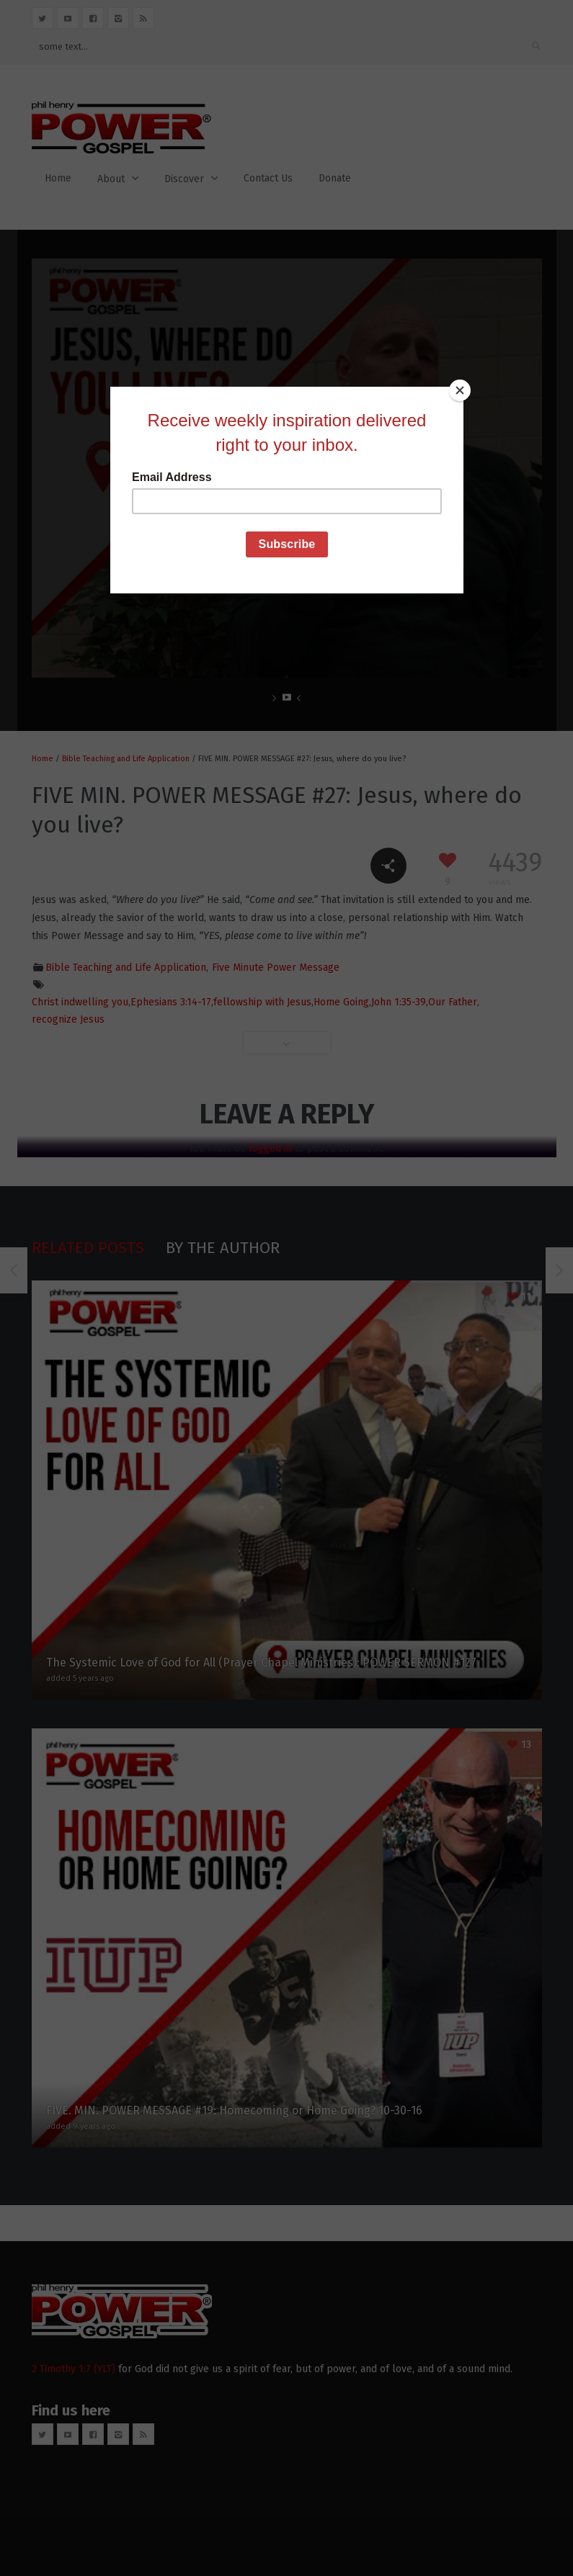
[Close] (460, 390)
